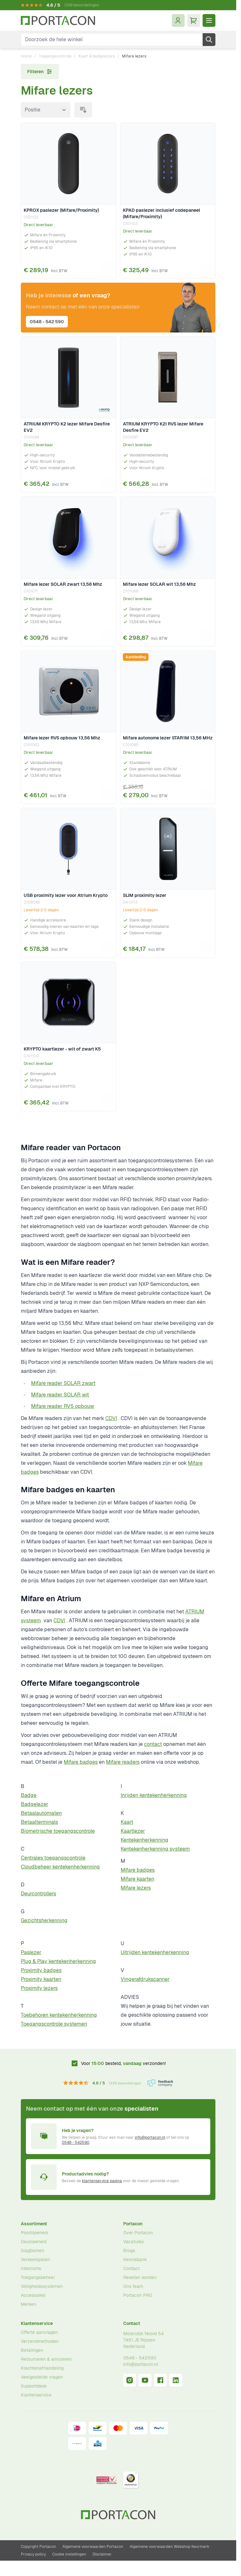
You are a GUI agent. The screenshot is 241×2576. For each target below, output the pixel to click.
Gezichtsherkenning (44, 1920)
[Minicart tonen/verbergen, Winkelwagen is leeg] (193, 20)
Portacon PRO (137, 2295)
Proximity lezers (39, 1988)
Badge (28, 1795)
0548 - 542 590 (47, 321)
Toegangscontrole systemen (54, 2024)
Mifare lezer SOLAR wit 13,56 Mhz (159, 584)
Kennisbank (135, 2259)
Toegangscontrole (55, 56)
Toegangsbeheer (38, 2277)
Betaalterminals (39, 1822)
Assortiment (34, 2224)
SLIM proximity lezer (144, 895)
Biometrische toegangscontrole (58, 1831)
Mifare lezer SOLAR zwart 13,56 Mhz (63, 584)
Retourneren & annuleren (46, 2359)
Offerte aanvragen (39, 2332)
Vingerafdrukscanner (145, 1979)
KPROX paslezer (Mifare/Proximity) (61, 210)
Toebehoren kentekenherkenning (59, 2015)
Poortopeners (34, 2233)
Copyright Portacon (38, 2546)
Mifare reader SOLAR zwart (63, 1383)
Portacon (132, 2224)
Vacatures (133, 2241)
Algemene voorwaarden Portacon (92, 2546)
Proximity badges (41, 1970)
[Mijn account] (178, 20)
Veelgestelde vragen (42, 2377)
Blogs (129, 2250)
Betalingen (32, 2350)
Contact (131, 2268)
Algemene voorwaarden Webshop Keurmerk (169, 2546)
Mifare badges (81, 1762)
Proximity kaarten (41, 1979)
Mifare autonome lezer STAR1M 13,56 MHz (168, 738)
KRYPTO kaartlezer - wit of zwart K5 (62, 1049)
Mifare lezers (136, 1887)
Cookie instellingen (69, 2554)
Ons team (133, 2286)
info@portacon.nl (150, 2137)
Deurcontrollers (38, 1893)
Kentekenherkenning (144, 1840)
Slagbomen (32, 2250)
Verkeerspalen (35, 2259)
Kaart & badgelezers (96, 56)
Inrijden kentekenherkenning (154, 1795)
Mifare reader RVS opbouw (62, 1406)
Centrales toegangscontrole (53, 1857)
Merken (28, 2304)
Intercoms (31, 2268)
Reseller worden (140, 2277)
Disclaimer (102, 2554)
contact (153, 1744)
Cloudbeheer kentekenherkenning (60, 1866)
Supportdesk (34, 2386)
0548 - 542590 (75, 2142)
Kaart (127, 1822)
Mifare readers (123, 1762)
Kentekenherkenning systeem (155, 1849)
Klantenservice (37, 2323)
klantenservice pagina (102, 2180)
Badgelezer (34, 1804)
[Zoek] (209, 39)
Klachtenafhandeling (42, 2368)
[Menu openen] (209, 20)
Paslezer (31, 1952)
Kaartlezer (133, 1831)
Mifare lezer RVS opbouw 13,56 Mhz (62, 738)
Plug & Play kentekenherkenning (58, 1961)
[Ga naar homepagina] (58, 20)
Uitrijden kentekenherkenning (155, 1952)
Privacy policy (33, 2554)
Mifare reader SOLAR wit (60, 1394)
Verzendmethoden (40, 2341)
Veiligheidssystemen (42, 2286)
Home (26, 56)
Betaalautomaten (41, 1813)
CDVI (111, 1418)
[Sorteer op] (45, 110)
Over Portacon (138, 2233)
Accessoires (33, 2295)
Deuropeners (34, 2241)
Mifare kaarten (137, 1879)
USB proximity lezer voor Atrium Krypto (66, 895)
